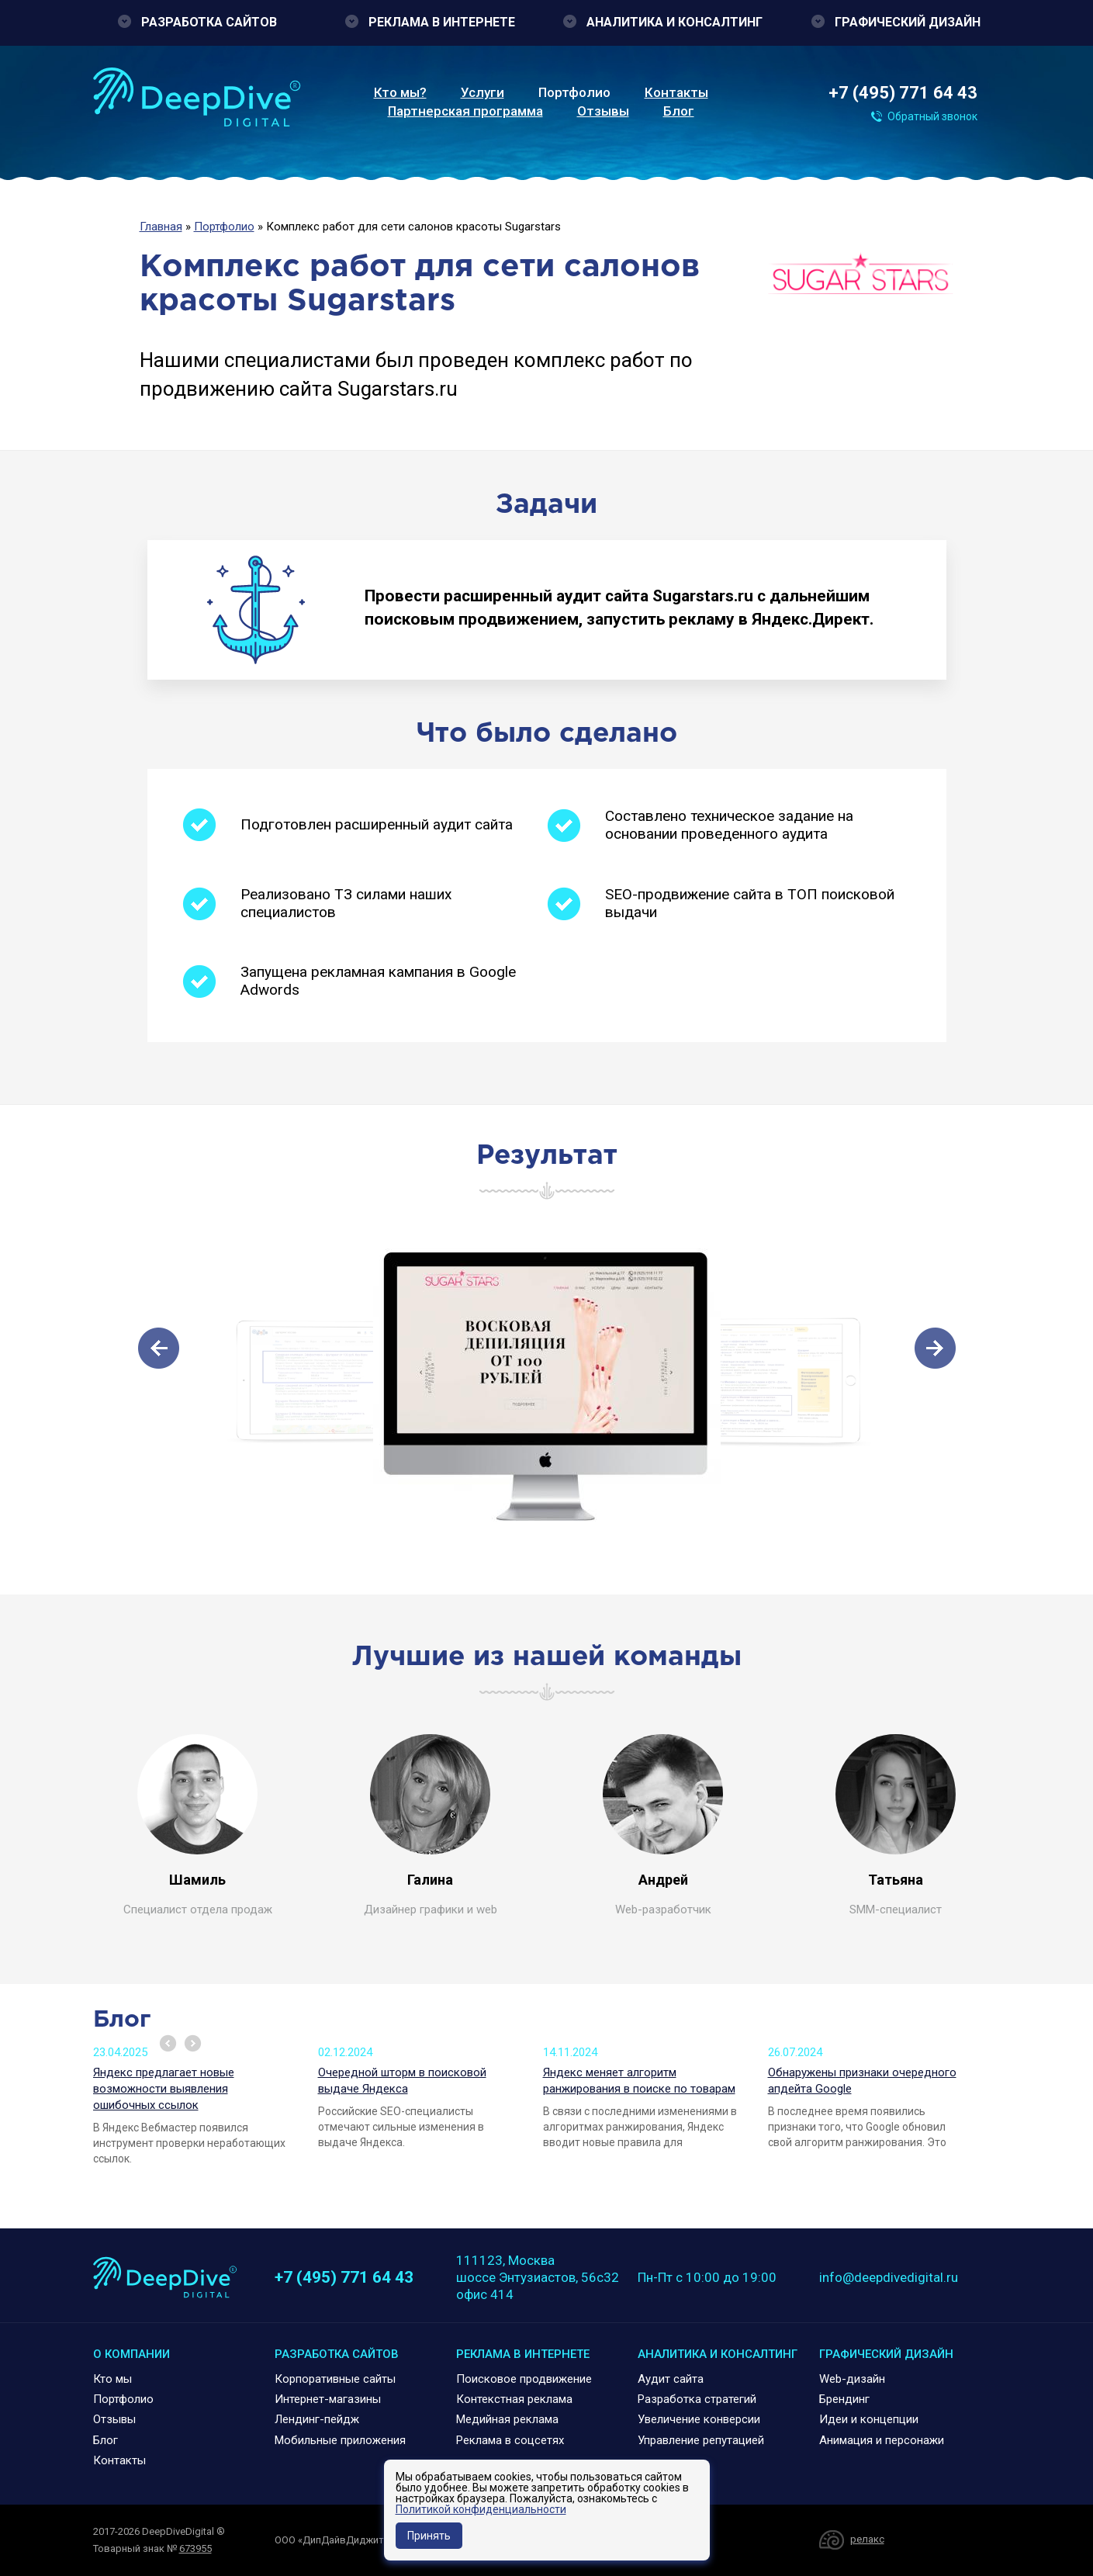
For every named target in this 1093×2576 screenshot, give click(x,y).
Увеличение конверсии (699, 2419)
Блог (678, 111)
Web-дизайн (852, 2379)
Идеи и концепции (868, 2419)
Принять (429, 2535)
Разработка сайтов (209, 22)
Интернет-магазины (328, 2399)
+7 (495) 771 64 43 (902, 92)
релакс (867, 2539)
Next (193, 2043)
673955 (195, 2548)
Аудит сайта (671, 2379)
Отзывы (603, 111)
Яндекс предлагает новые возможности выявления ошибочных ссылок (163, 2088)
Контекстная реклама (514, 2399)
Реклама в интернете (441, 22)
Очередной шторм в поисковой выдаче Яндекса (402, 2080)
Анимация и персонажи (881, 2440)
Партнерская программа (465, 111)
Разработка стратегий (697, 2399)
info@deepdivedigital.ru (888, 2277)
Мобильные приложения (340, 2440)
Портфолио (574, 92)
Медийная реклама (507, 2419)
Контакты (676, 92)
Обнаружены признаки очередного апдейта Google (862, 2080)
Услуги (482, 92)
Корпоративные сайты (335, 2379)
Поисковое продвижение (524, 2379)
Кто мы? (400, 92)
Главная (161, 227)
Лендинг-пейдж (317, 2419)
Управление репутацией (701, 2440)
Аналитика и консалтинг (674, 22)
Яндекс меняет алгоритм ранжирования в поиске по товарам (639, 2080)
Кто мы (112, 2379)
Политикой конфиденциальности (481, 2509)
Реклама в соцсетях (510, 2440)
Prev (168, 2043)
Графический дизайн (908, 22)
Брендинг (844, 2399)
